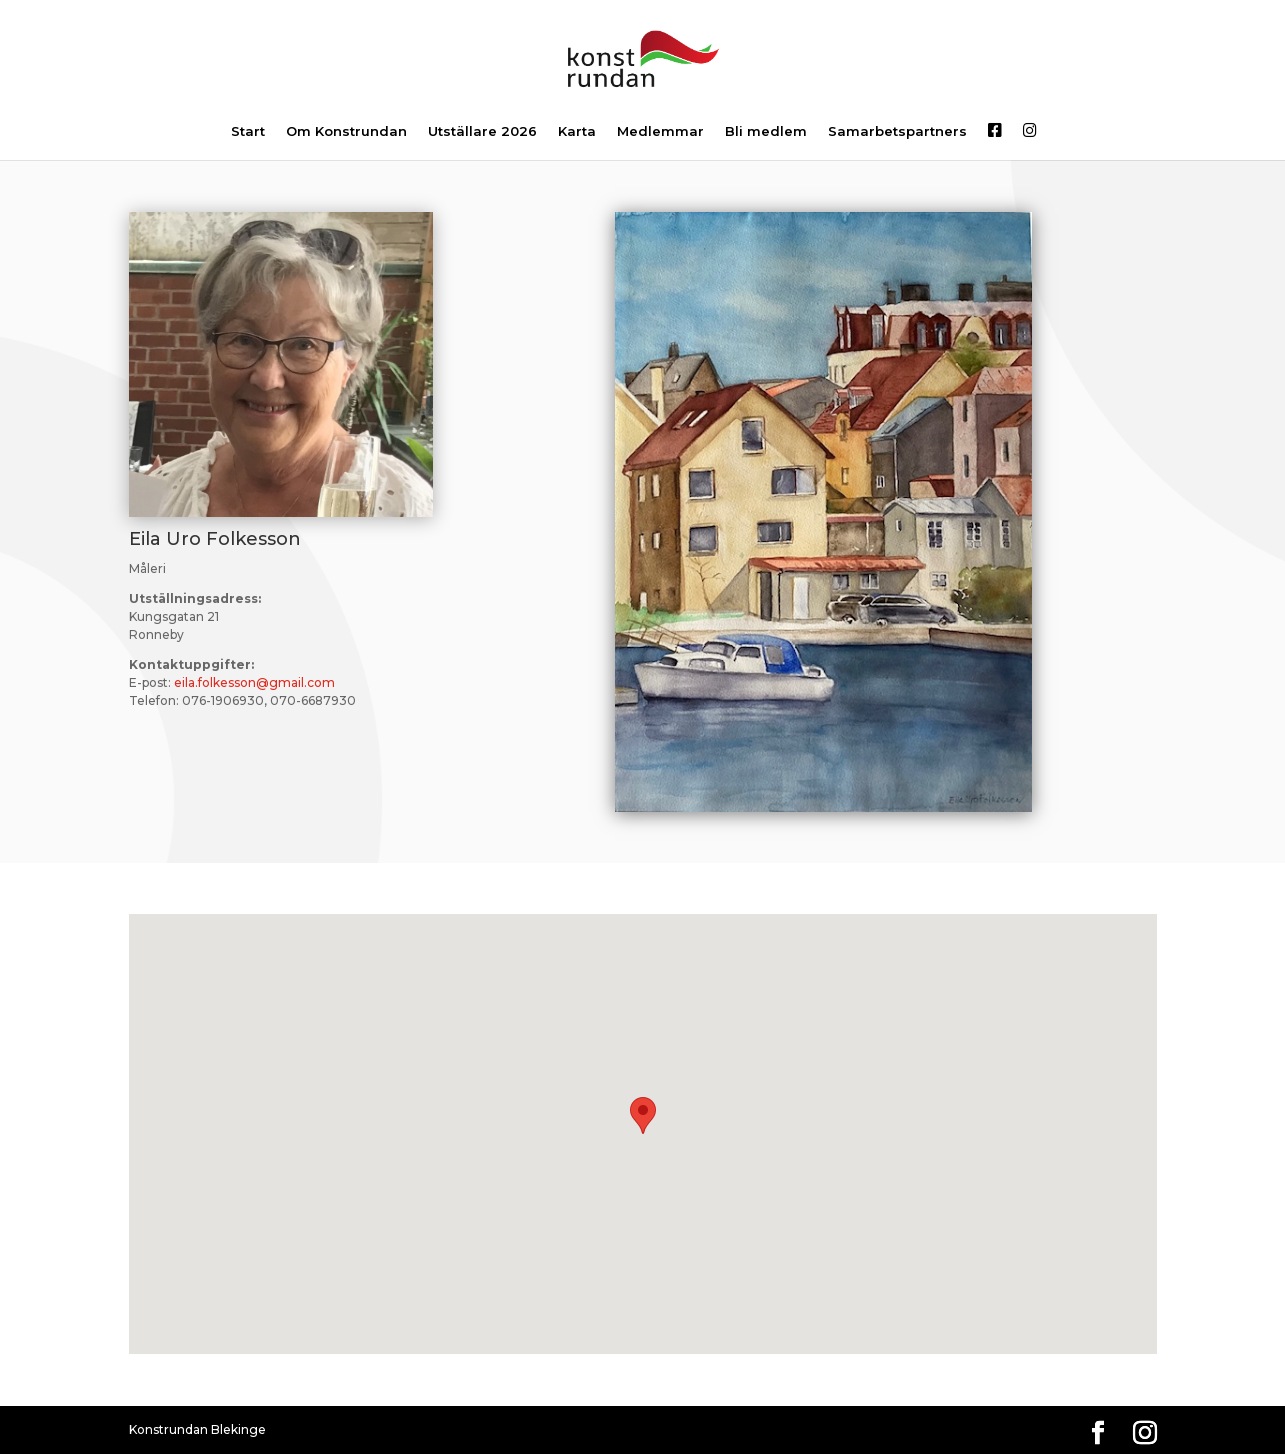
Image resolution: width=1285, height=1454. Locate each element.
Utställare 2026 (482, 132)
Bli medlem (766, 132)
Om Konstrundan (346, 132)
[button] (643, 1115)
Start (248, 132)
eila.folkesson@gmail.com (254, 682)
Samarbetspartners (897, 132)
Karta (577, 132)
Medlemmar (660, 132)
